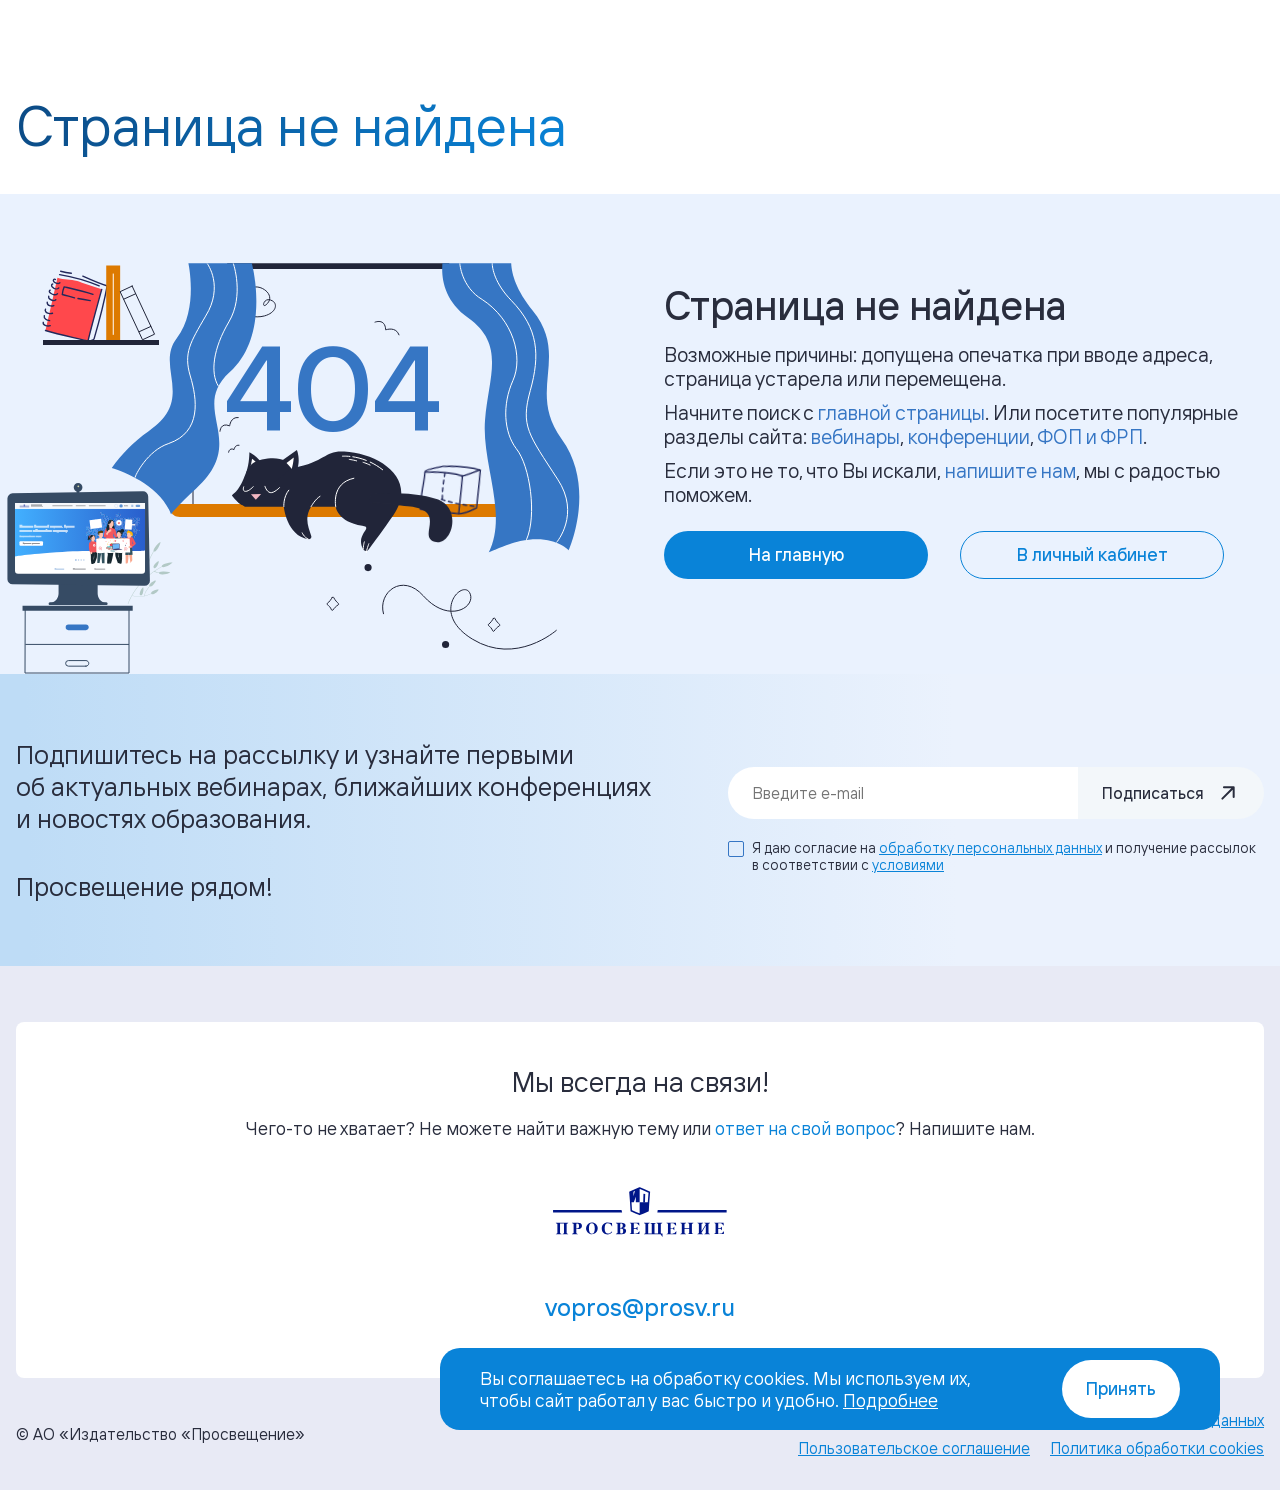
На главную (796, 554)
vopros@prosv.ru (640, 1307)
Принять (1121, 1388)
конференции (969, 436)
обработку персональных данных (990, 847)
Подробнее (890, 1400)
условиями (908, 864)
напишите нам (1010, 470)
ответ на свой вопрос (805, 1128)
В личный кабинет (1092, 554)
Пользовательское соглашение (914, 1448)
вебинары (855, 436)
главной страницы (901, 412)
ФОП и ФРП (1090, 436)
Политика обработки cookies (1157, 1448)
